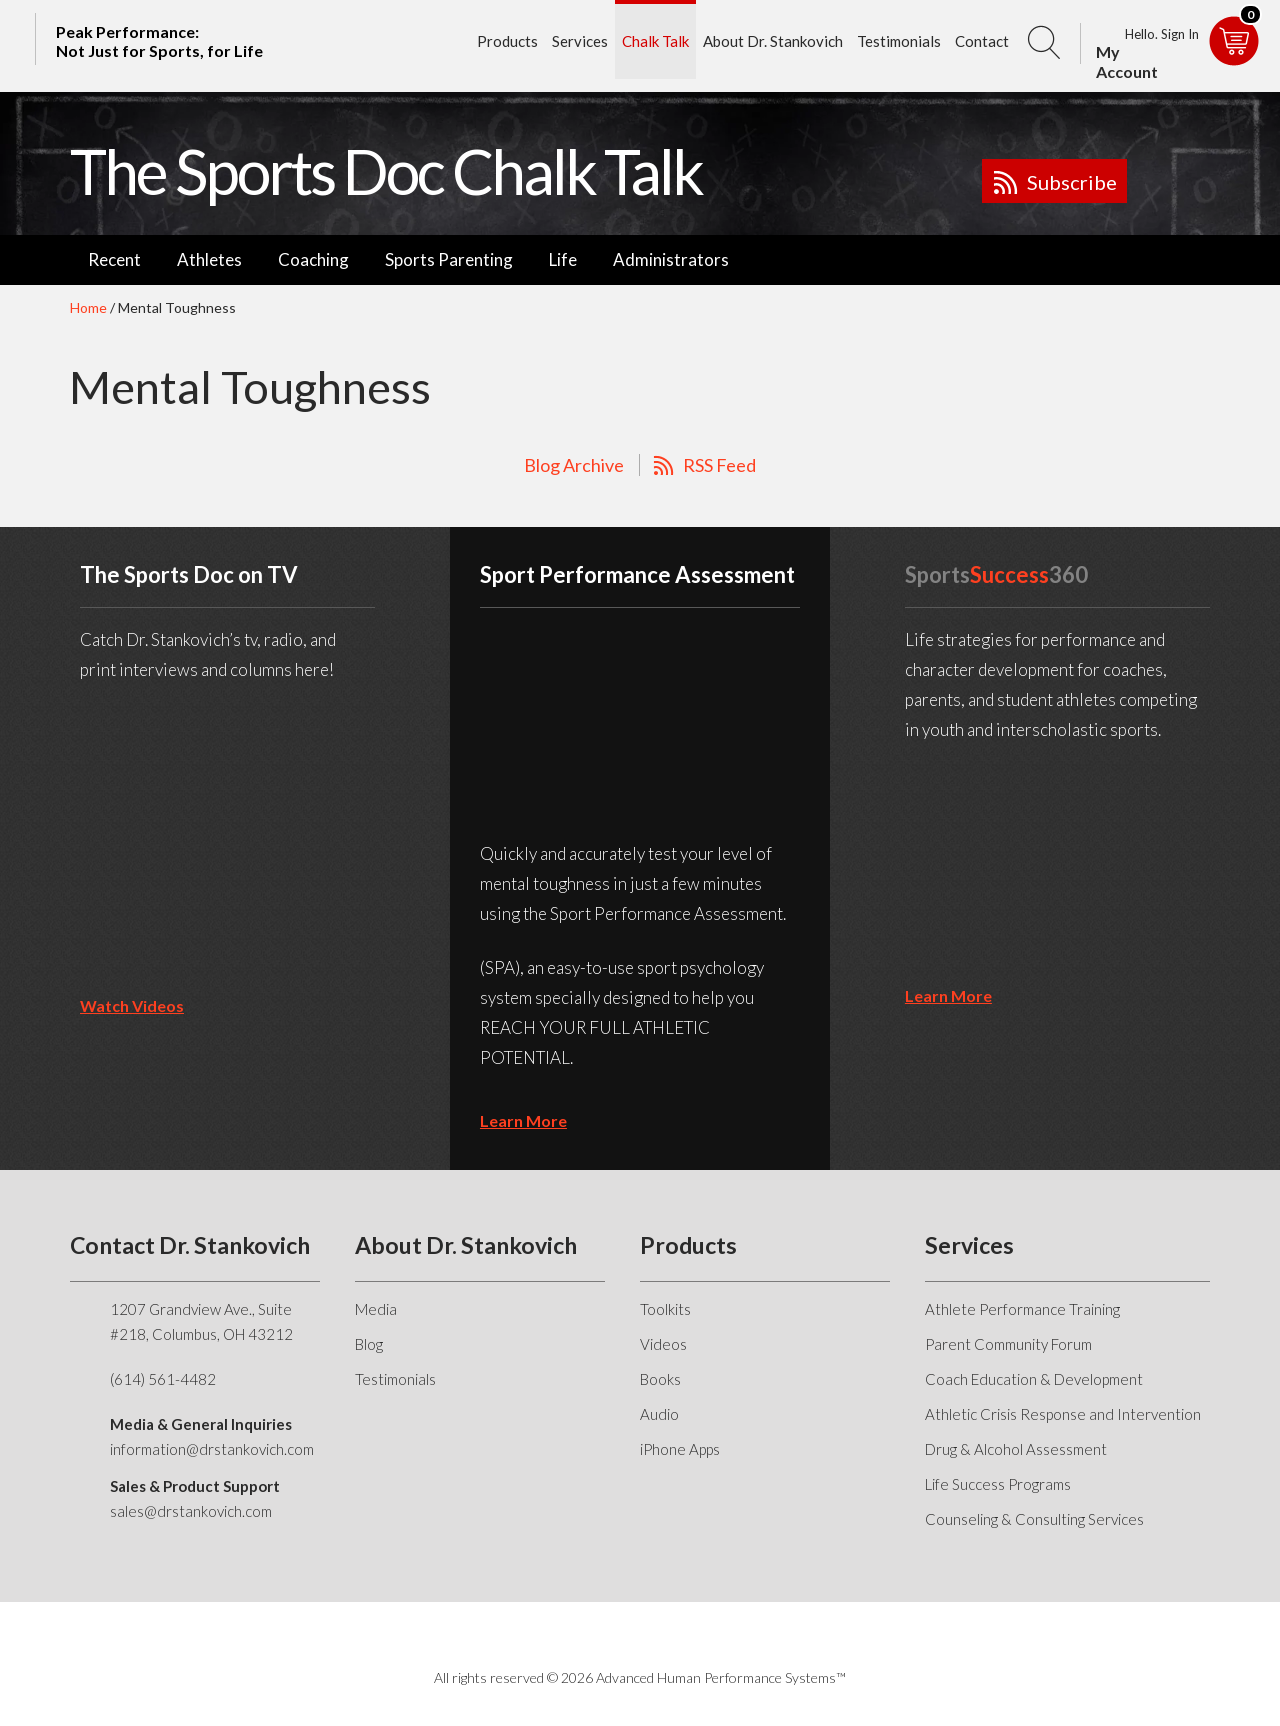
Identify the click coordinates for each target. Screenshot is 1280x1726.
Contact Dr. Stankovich (190, 1245)
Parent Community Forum (1008, 1344)
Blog (369, 1344)
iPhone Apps (680, 1449)
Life (563, 259)
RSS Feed (719, 465)
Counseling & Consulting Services (1034, 1519)
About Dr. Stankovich (773, 41)
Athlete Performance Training (1022, 1309)
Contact (982, 41)
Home (88, 307)
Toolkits (665, 1309)
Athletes (209, 259)
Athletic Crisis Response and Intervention (1063, 1414)
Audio (659, 1414)
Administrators (671, 259)
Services (580, 41)
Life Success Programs (998, 1484)
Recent (114, 259)
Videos (663, 1344)
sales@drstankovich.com (191, 1511)
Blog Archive (574, 465)
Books (660, 1379)
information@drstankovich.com (212, 1449)
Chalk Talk (655, 41)
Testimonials (899, 41)
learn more (523, 1120)
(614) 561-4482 (163, 1379)
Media (376, 1309)
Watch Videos (132, 1005)
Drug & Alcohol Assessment (1016, 1449)
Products (507, 41)
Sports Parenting (449, 259)
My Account (1127, 61)
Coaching (313, 259)
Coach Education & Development (1034, 1379)
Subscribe (1072, 182)
